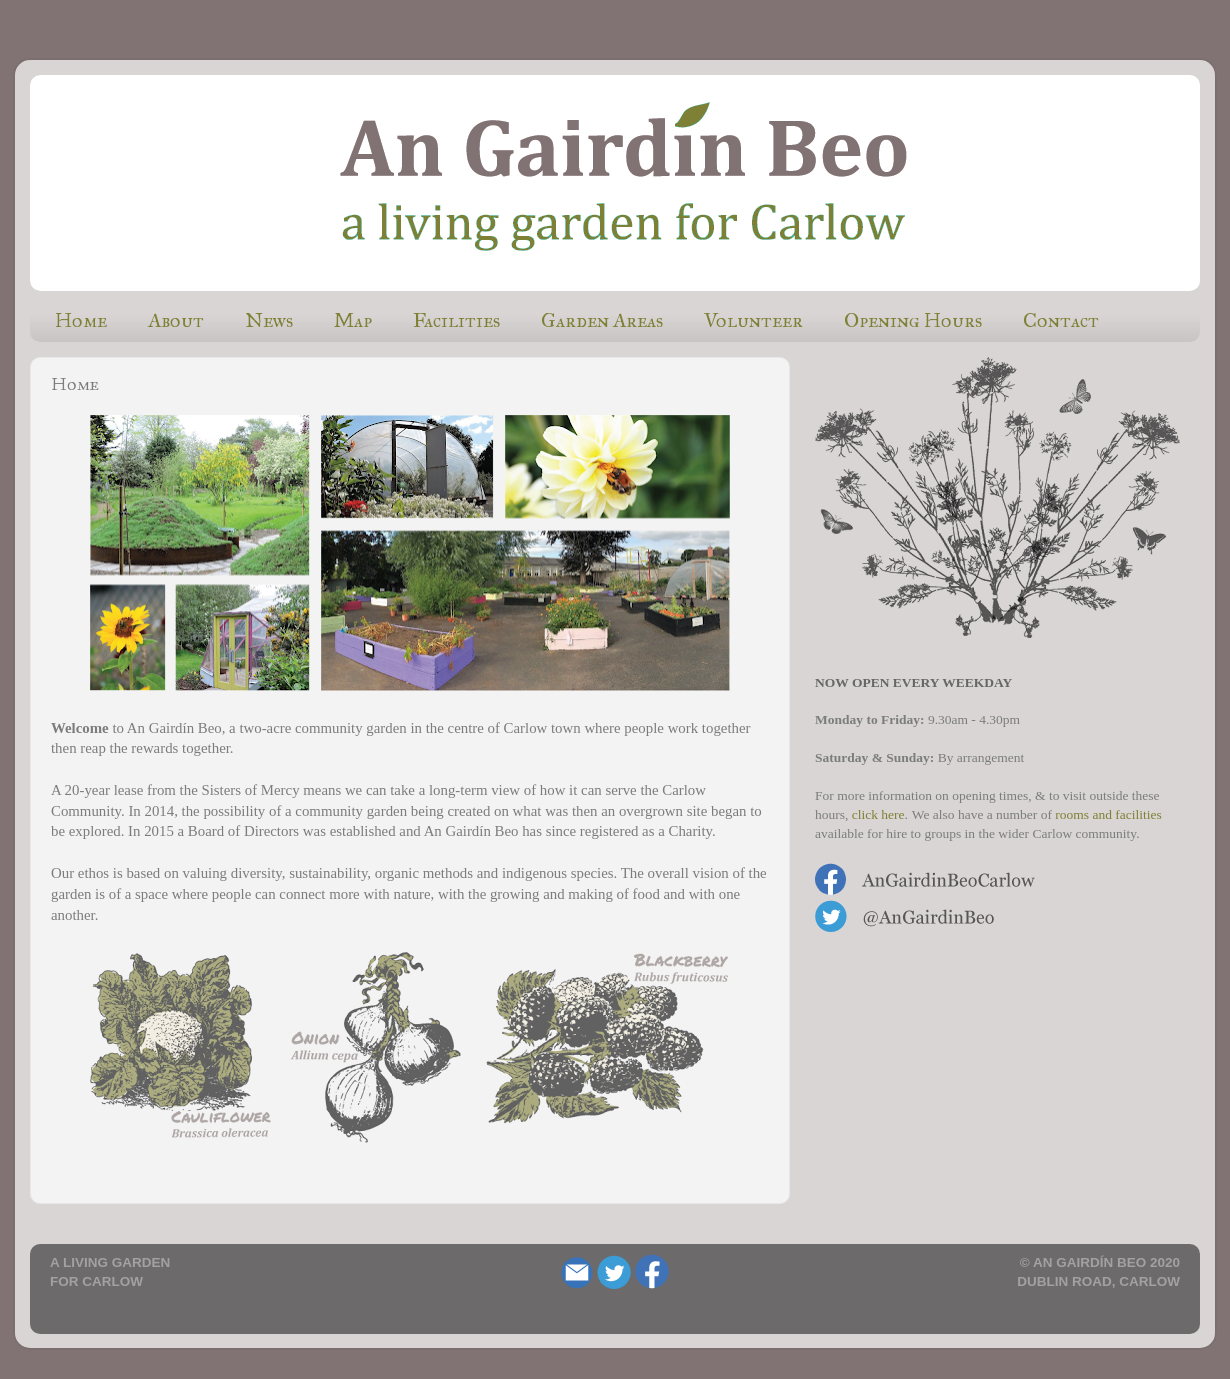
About (176, 320)
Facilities (456, 320)
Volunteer (753, 320)
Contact (1061, 320)
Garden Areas (602, 320)
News (269, 320)
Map (353, 320)
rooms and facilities (1108, 814)
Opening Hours (913, 320)
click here (878, 814)
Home (81, 320)
